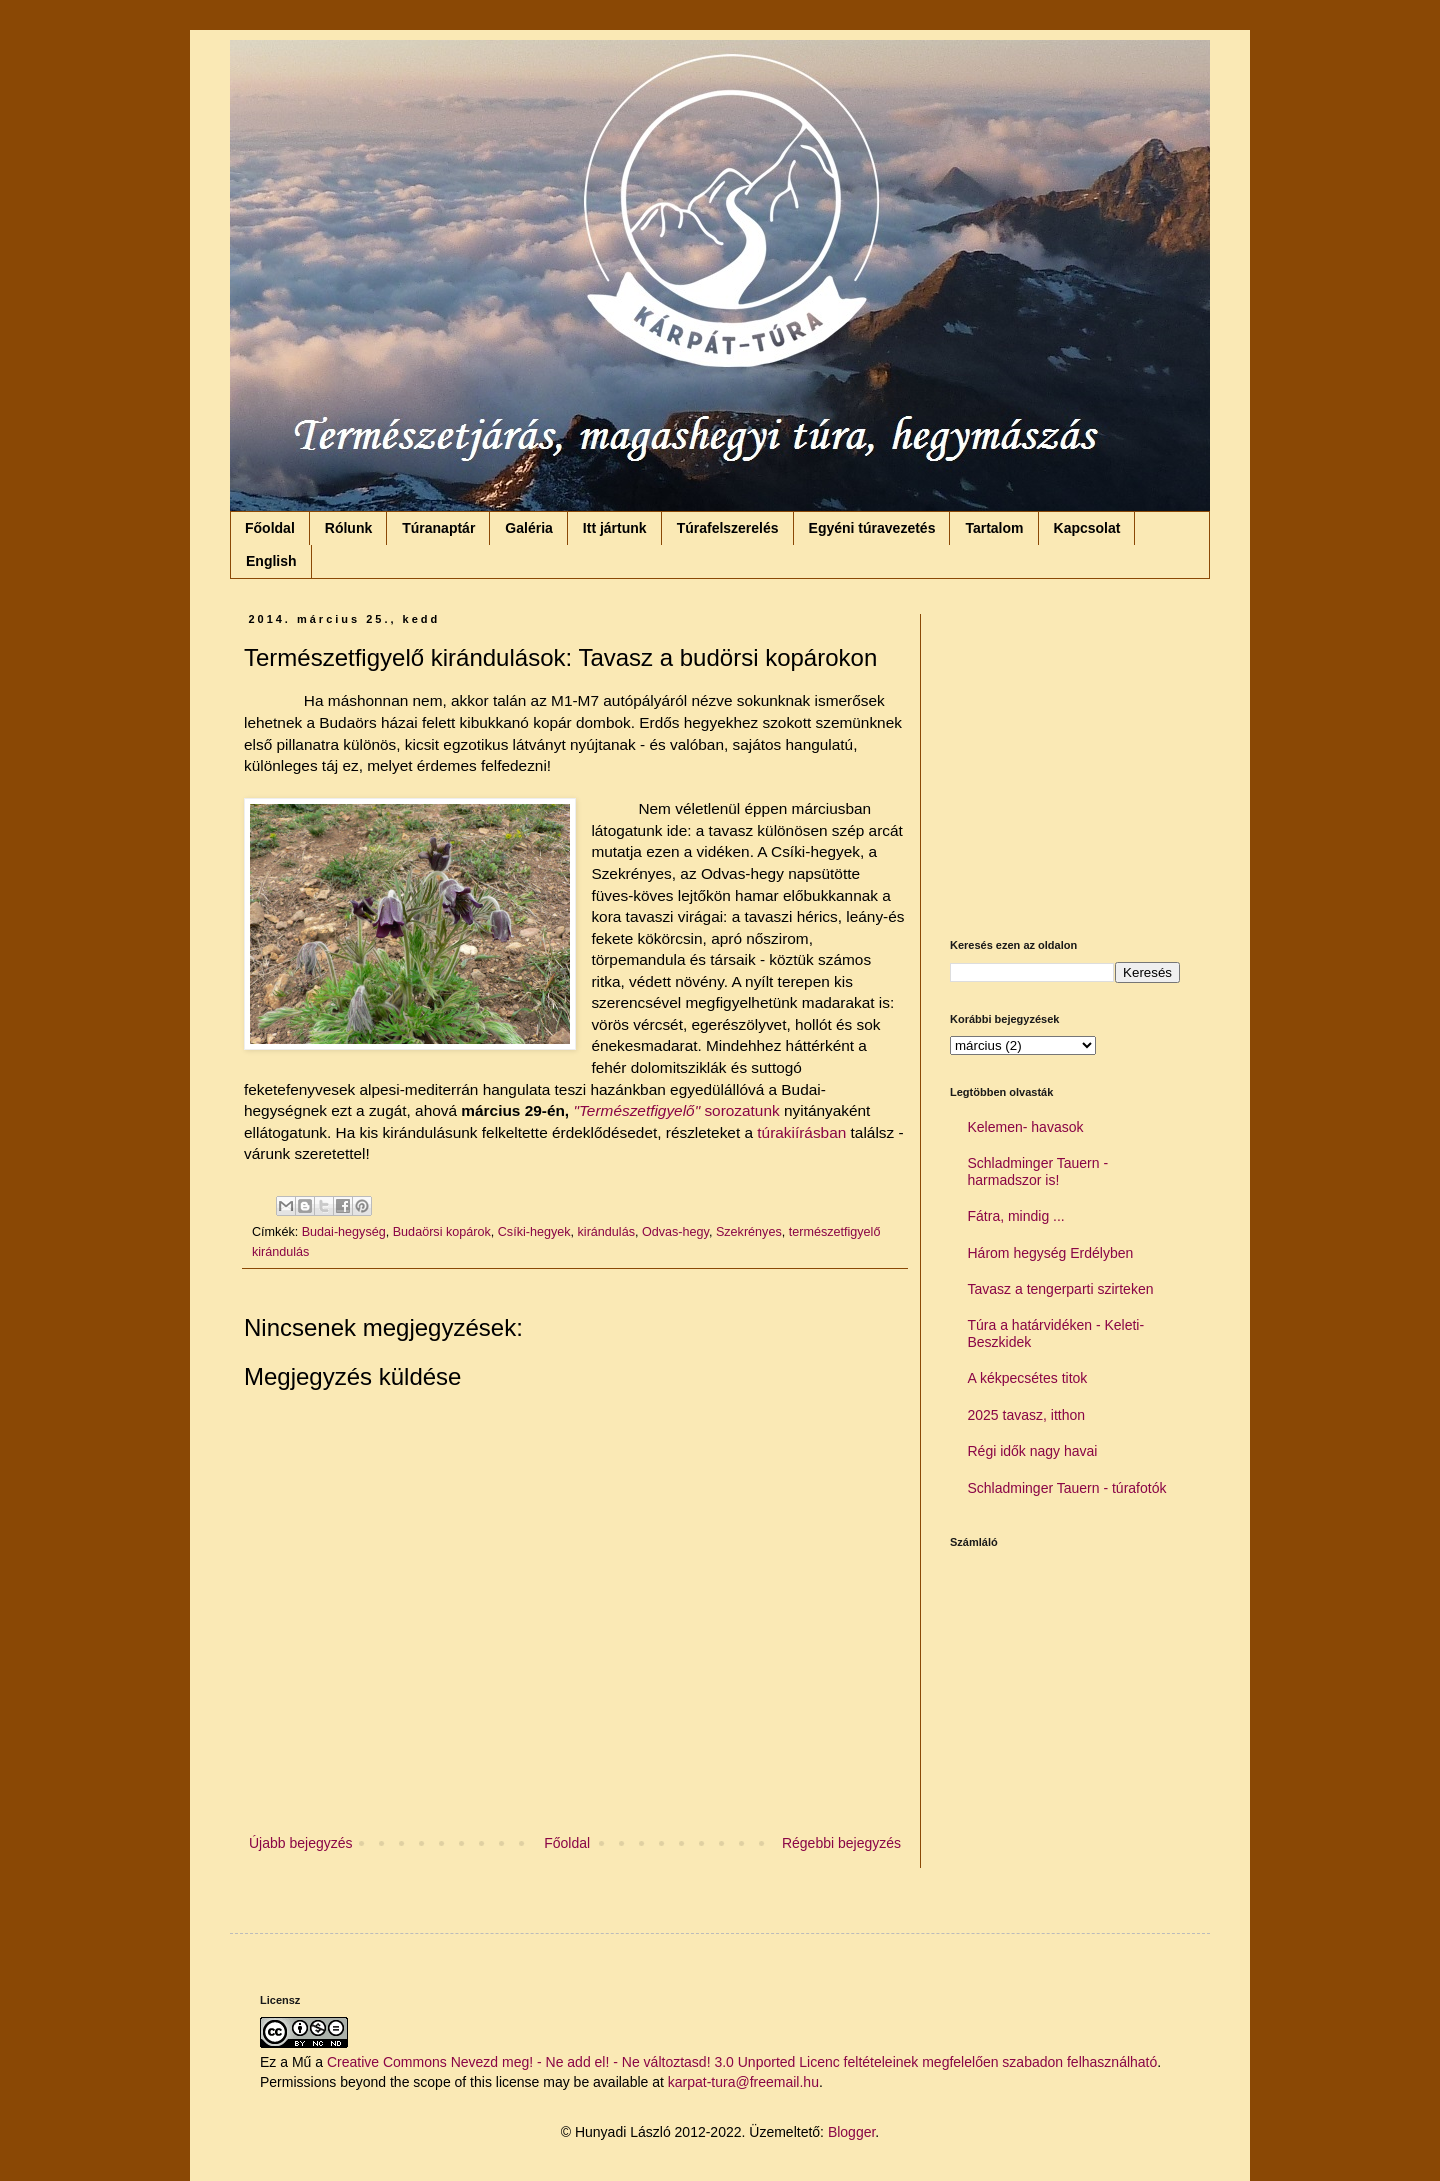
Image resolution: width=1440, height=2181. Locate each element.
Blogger (851, 2132)
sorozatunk (742, 1110)
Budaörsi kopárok (442, 1232)
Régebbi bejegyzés (841, 1843)
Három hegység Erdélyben (1051, 1253)
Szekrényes (749, 1232)
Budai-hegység (344, 1232)
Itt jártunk (615, 528)
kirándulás (606, 1232)
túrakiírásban (799, 1132)
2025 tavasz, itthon (1027, 1415)
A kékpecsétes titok (1028, 1378)
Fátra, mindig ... (1016, 1216)
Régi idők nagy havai (1033, 1451)
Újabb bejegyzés (301, 1843)
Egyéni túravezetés (872, 528)
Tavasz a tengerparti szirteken (1061, 1289)
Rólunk (348, 528)
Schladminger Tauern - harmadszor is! (1038, 1171)
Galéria (528, 528)
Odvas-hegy (675, 1232)
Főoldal (270, 528)
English (271, 561)
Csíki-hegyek (534, 1232)
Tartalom (994, 528)
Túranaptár (438, 528)
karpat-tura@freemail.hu (743, 2082)
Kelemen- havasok (1026, 1127)
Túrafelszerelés (728, 528)
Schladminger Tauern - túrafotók (1067, 1488)
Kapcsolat (1087, 528)
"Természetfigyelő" (636, 1110)
